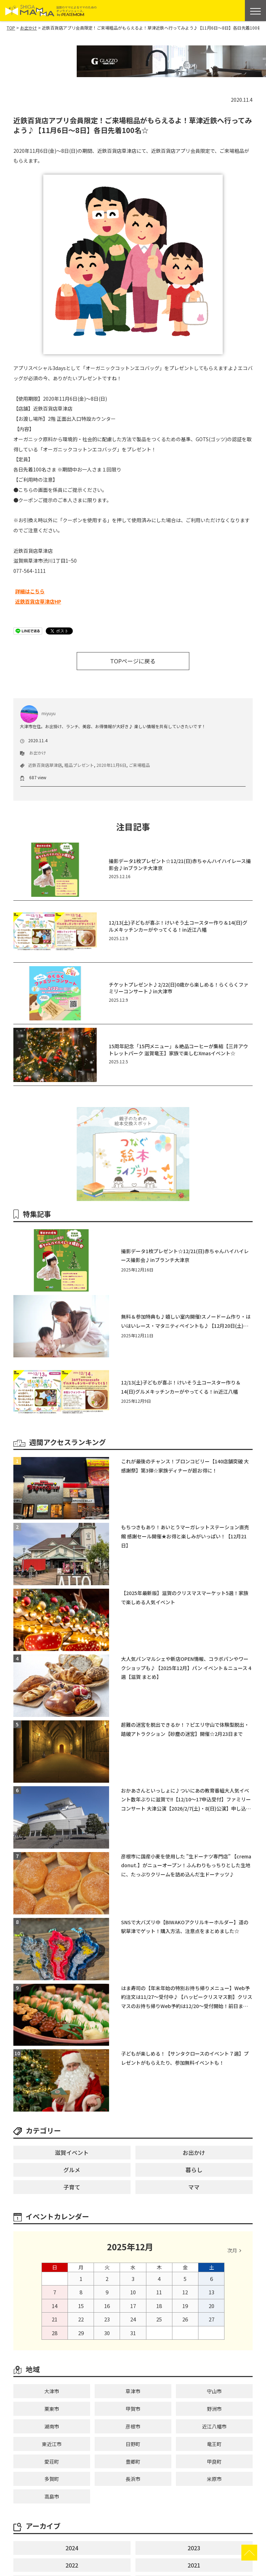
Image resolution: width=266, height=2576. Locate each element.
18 (159, 2305)
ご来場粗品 (139, 765)
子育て (71, 2187)
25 (159, 2319)
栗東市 (51, 2408)
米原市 (214, 2478)
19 (185, 2305)
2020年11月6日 (111, 765)
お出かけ (37, 753)
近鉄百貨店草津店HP (38, 601)
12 (185, 2292)
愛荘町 (51, 2461)
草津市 (133, 2391)
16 (107, 2305)
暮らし (193, 2169)
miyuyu (38, 713)
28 (54, 2333)
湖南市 (51, 2426)
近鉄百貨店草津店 (45, 765)
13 (211, 2292)
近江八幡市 (214, 2426)
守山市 (214, 2391)
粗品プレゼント (79, 765)
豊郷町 (133, 2461)
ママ (194, 2187)
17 (133, 2305)
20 (211, 2305)
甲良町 (214, 2461)
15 (81, 2305)
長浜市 (133, 2478)
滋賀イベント (72, 2152)
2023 (194, 2548)
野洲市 (214, 2408)
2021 (194, 2565)
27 (211, 2319)
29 (81, 2333)
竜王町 (214, 2443)
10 (133, 2292)
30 (107, 2333)
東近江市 (52, 2443)
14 (54, 2305)
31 (133, 2333)
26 (185, 2319)
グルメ (71, 2169)
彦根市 (133, 2426)
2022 (71, 2565)
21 (54, 2319)
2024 (71, 2548)
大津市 (51, 2391)
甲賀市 (133, 2408)
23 (107, 2319)
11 (159, 2292)
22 (81, 2319)
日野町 (133, 2443)
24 (133, 2319)
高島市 (51, 2496)
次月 (232, 2250)
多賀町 (51, 2478)
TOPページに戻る (133, 661)
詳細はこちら (30, 591)
